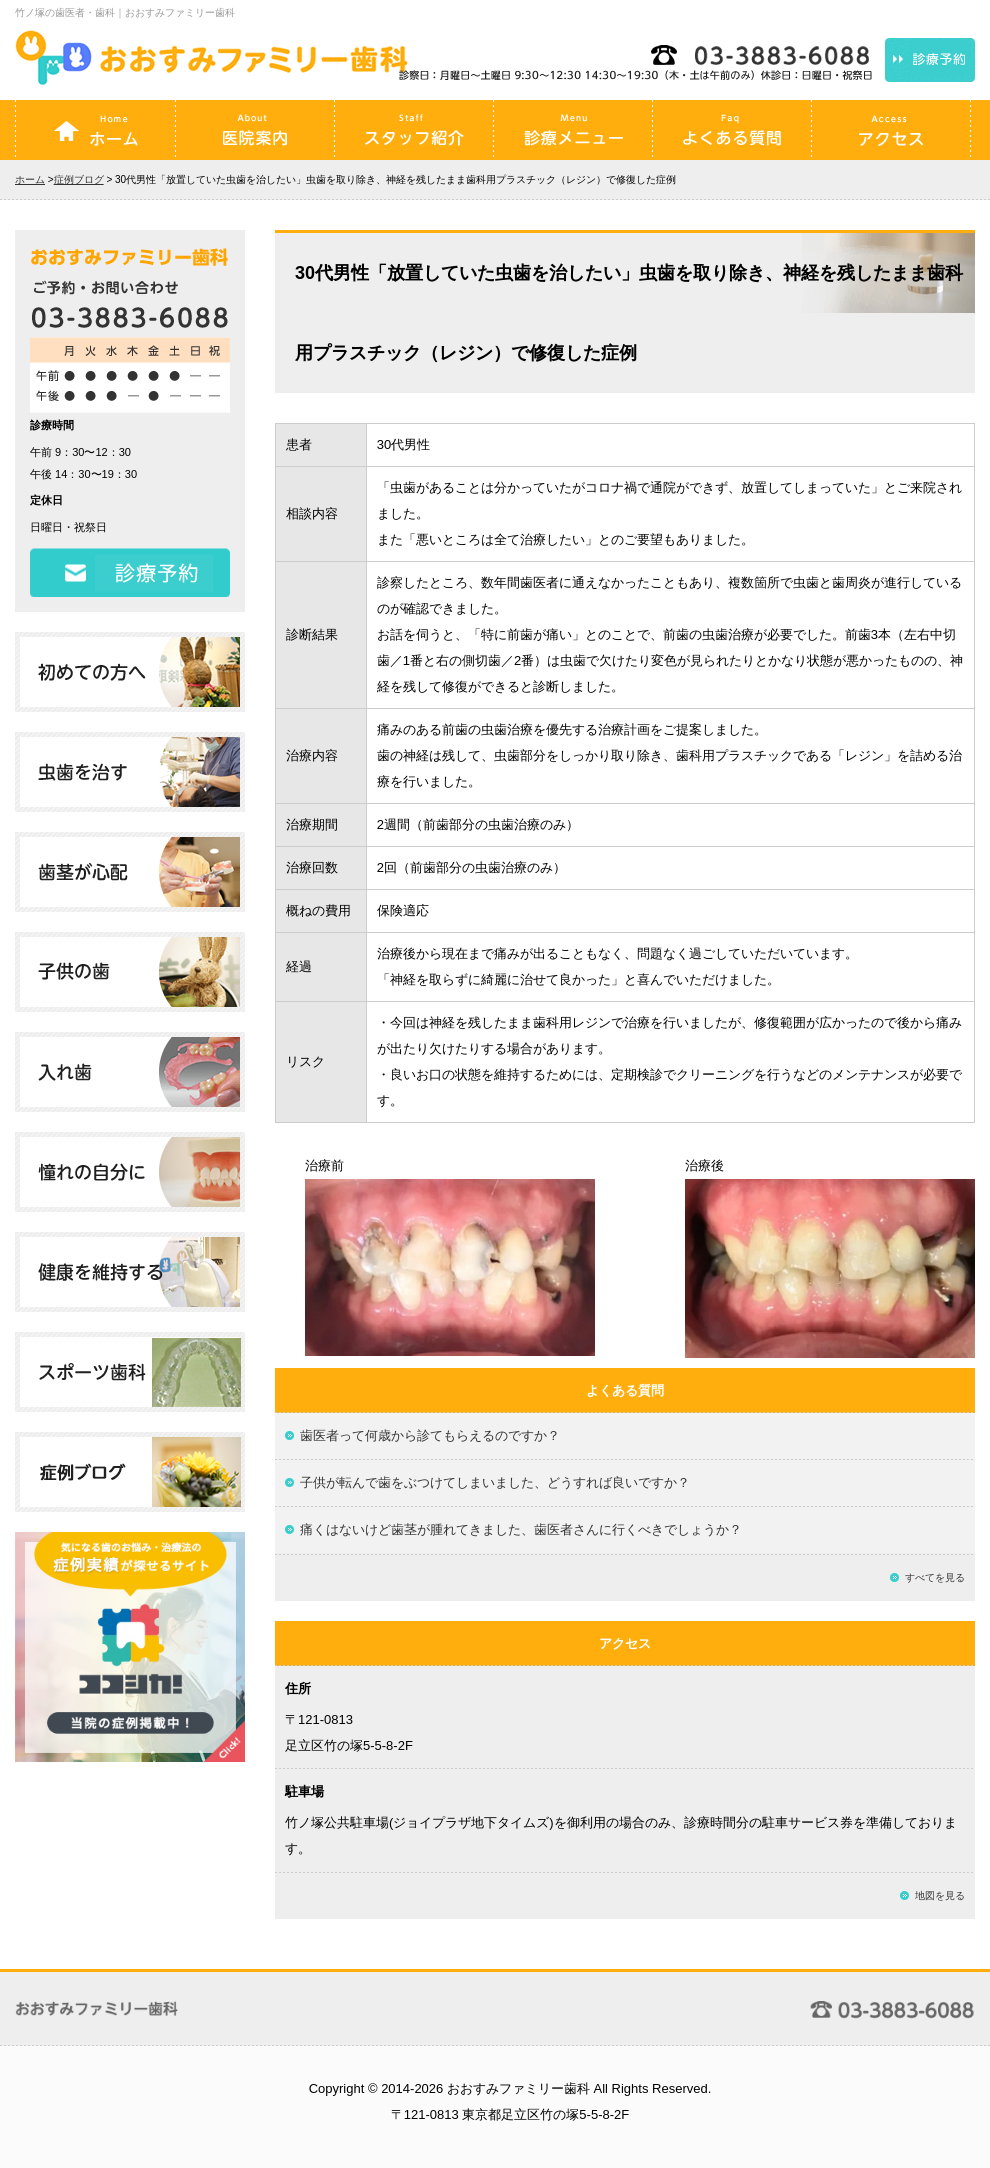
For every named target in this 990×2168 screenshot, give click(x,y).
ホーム (96, 130)
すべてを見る (935, 1577)
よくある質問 (732, 130)
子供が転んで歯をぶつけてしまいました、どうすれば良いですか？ (495, 1482)
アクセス (891, 130)
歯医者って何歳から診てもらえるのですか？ (430, 1435)
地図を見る (940, 1895)
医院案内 (255, 130)
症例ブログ (79, 179)
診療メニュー (573, 130)
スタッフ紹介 (414, 130)
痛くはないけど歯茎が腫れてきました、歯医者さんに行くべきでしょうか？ (521, 1529)
